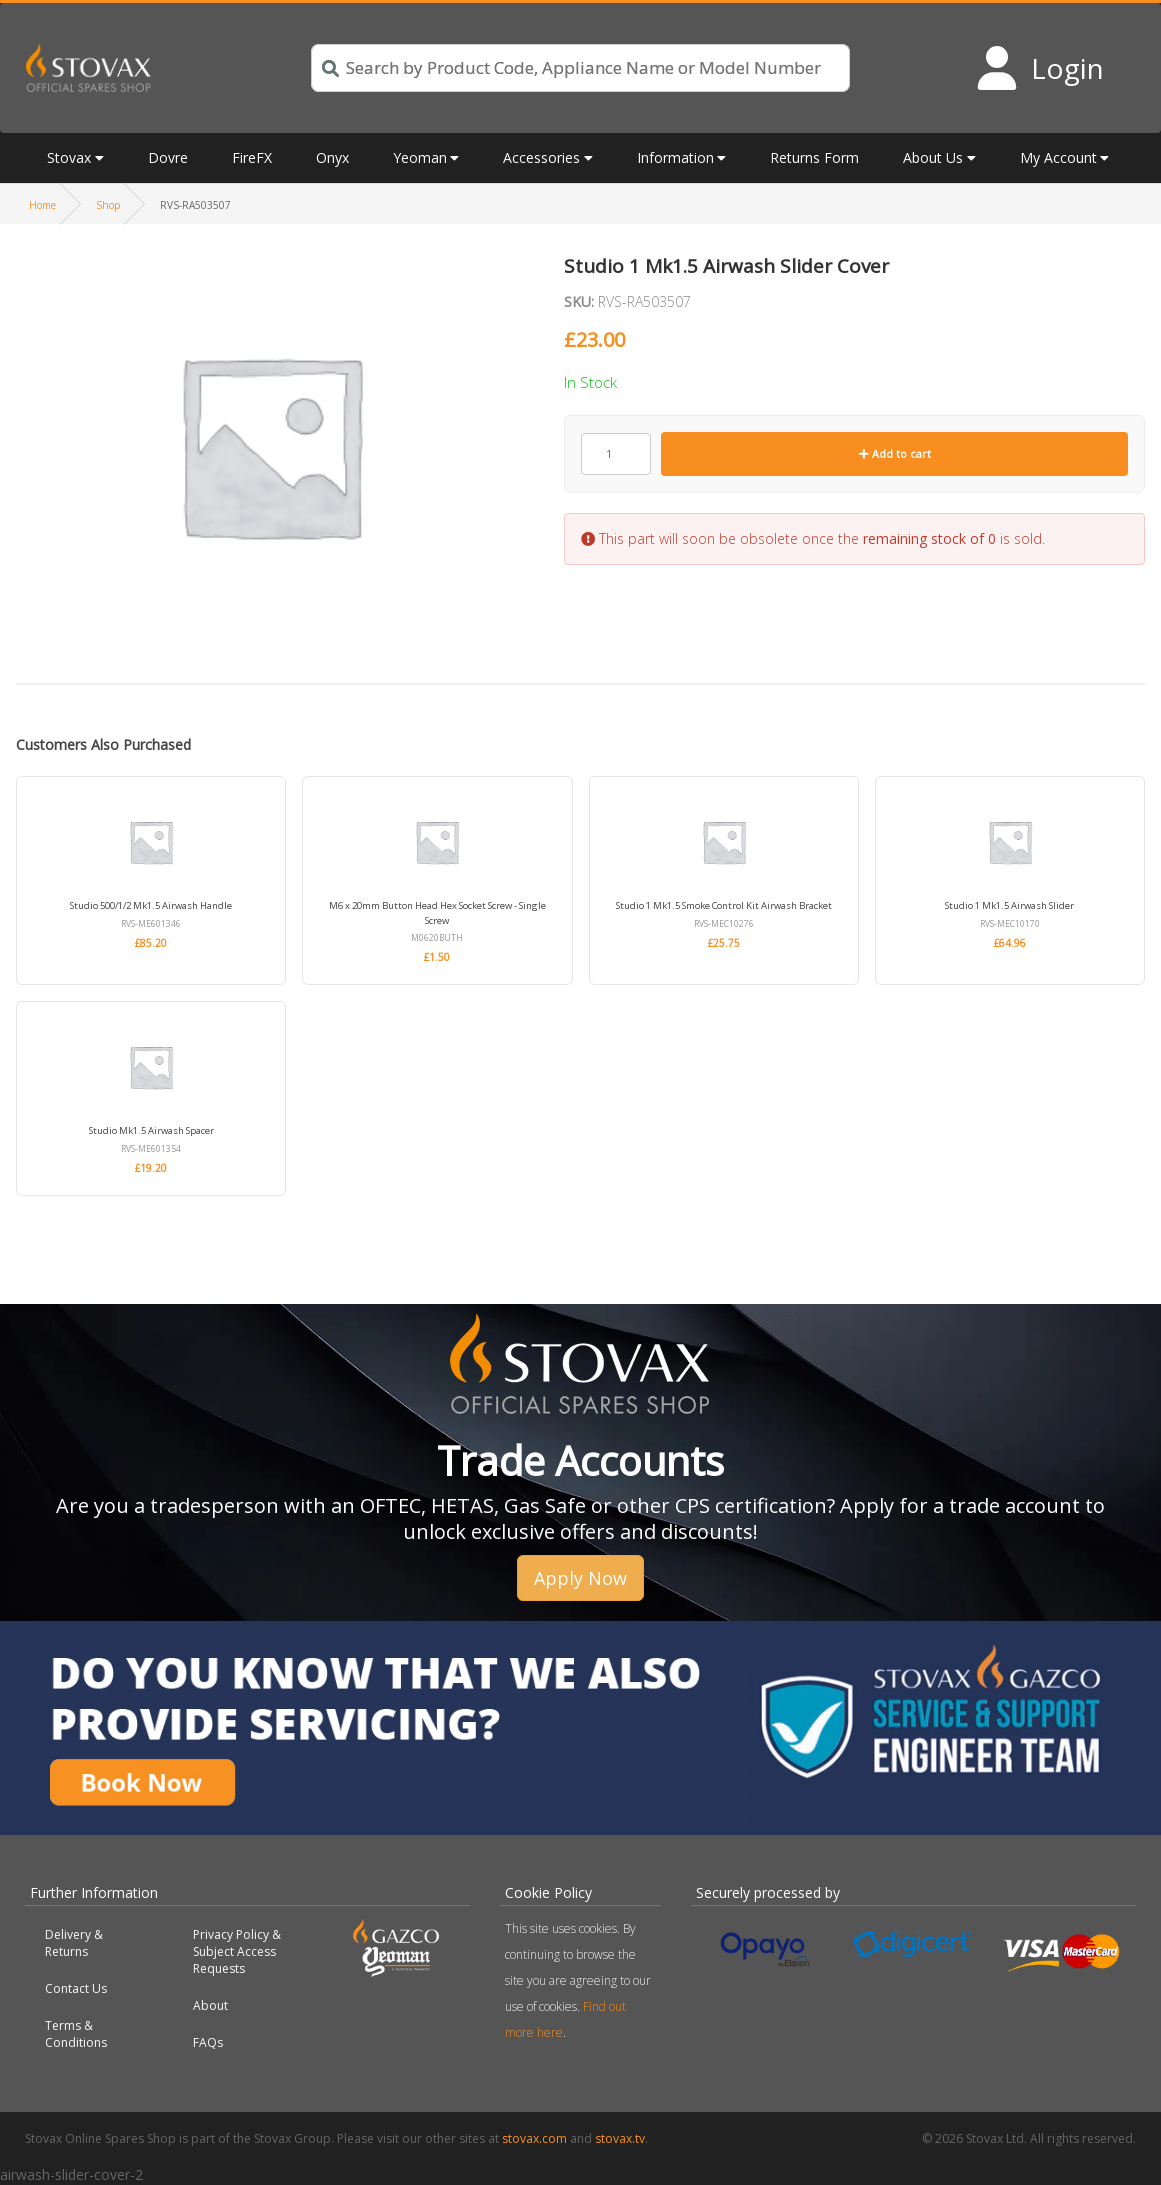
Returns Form (814, 157)
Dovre (168, 157)
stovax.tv (620, 2138)
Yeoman (420, 157)
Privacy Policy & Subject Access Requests (237, 1951)
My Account (1058, 157)
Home (42, 205)
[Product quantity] (616, 454)
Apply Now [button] (580, 1578)
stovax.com (534, 2138)
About (210, 2005)
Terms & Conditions (76, 2034)
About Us (933, 157)
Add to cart (895, 453)
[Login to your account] (1039, 68)
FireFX (252, 157)
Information (675, 157)
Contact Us (76, 1988)
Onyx (332, 157)
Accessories (541, 157)
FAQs (208, 2042)
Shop (108, 205)
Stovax (69, 157)
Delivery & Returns (74, 1943)
